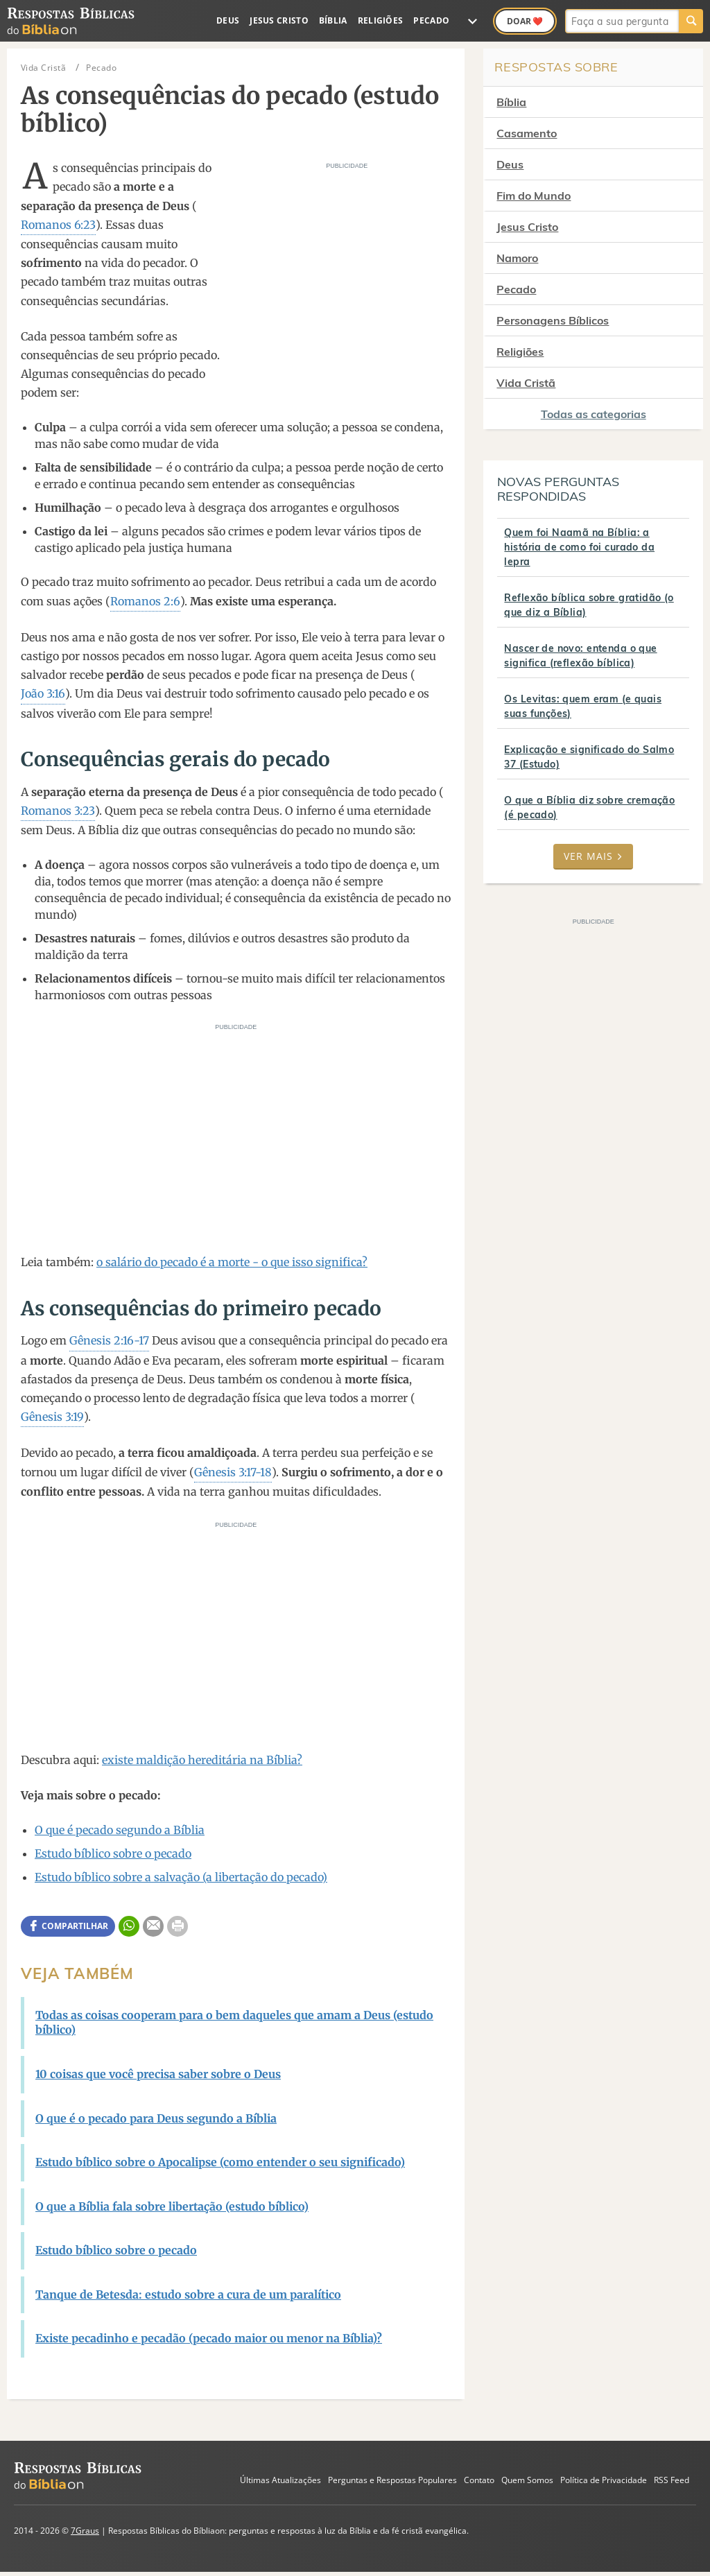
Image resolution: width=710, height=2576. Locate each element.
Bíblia (333, 20)
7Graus (85, 2530)
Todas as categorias (593, 414)
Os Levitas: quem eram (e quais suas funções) (582, 706)
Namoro (517, 258)
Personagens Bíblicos (552, 320)
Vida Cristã (525, 383)
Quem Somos (527, 2480)
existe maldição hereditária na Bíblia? (202, 1760)
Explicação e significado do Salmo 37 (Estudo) (589, 756)
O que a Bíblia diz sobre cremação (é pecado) (589, 807)
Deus (227, 20)
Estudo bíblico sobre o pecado (113, 1853)
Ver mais (593, 856)
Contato (479, 2480)
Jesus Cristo (279, 20)
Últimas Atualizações (280, 2480)
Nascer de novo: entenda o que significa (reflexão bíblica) (580, 655)
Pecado (431, 20)
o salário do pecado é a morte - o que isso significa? (231, 1262)
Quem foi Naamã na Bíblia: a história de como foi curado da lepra (579, 547)
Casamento (526, 133)
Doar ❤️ (525, 21)
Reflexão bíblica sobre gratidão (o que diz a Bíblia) (588, 605)
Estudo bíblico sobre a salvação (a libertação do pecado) (181, 1877)
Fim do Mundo (533, 195)
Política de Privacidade (603, 2480)
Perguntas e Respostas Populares (392, 2480)
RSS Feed (671, 2480)
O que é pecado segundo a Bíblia (120, 1830)
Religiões (381, 20)
